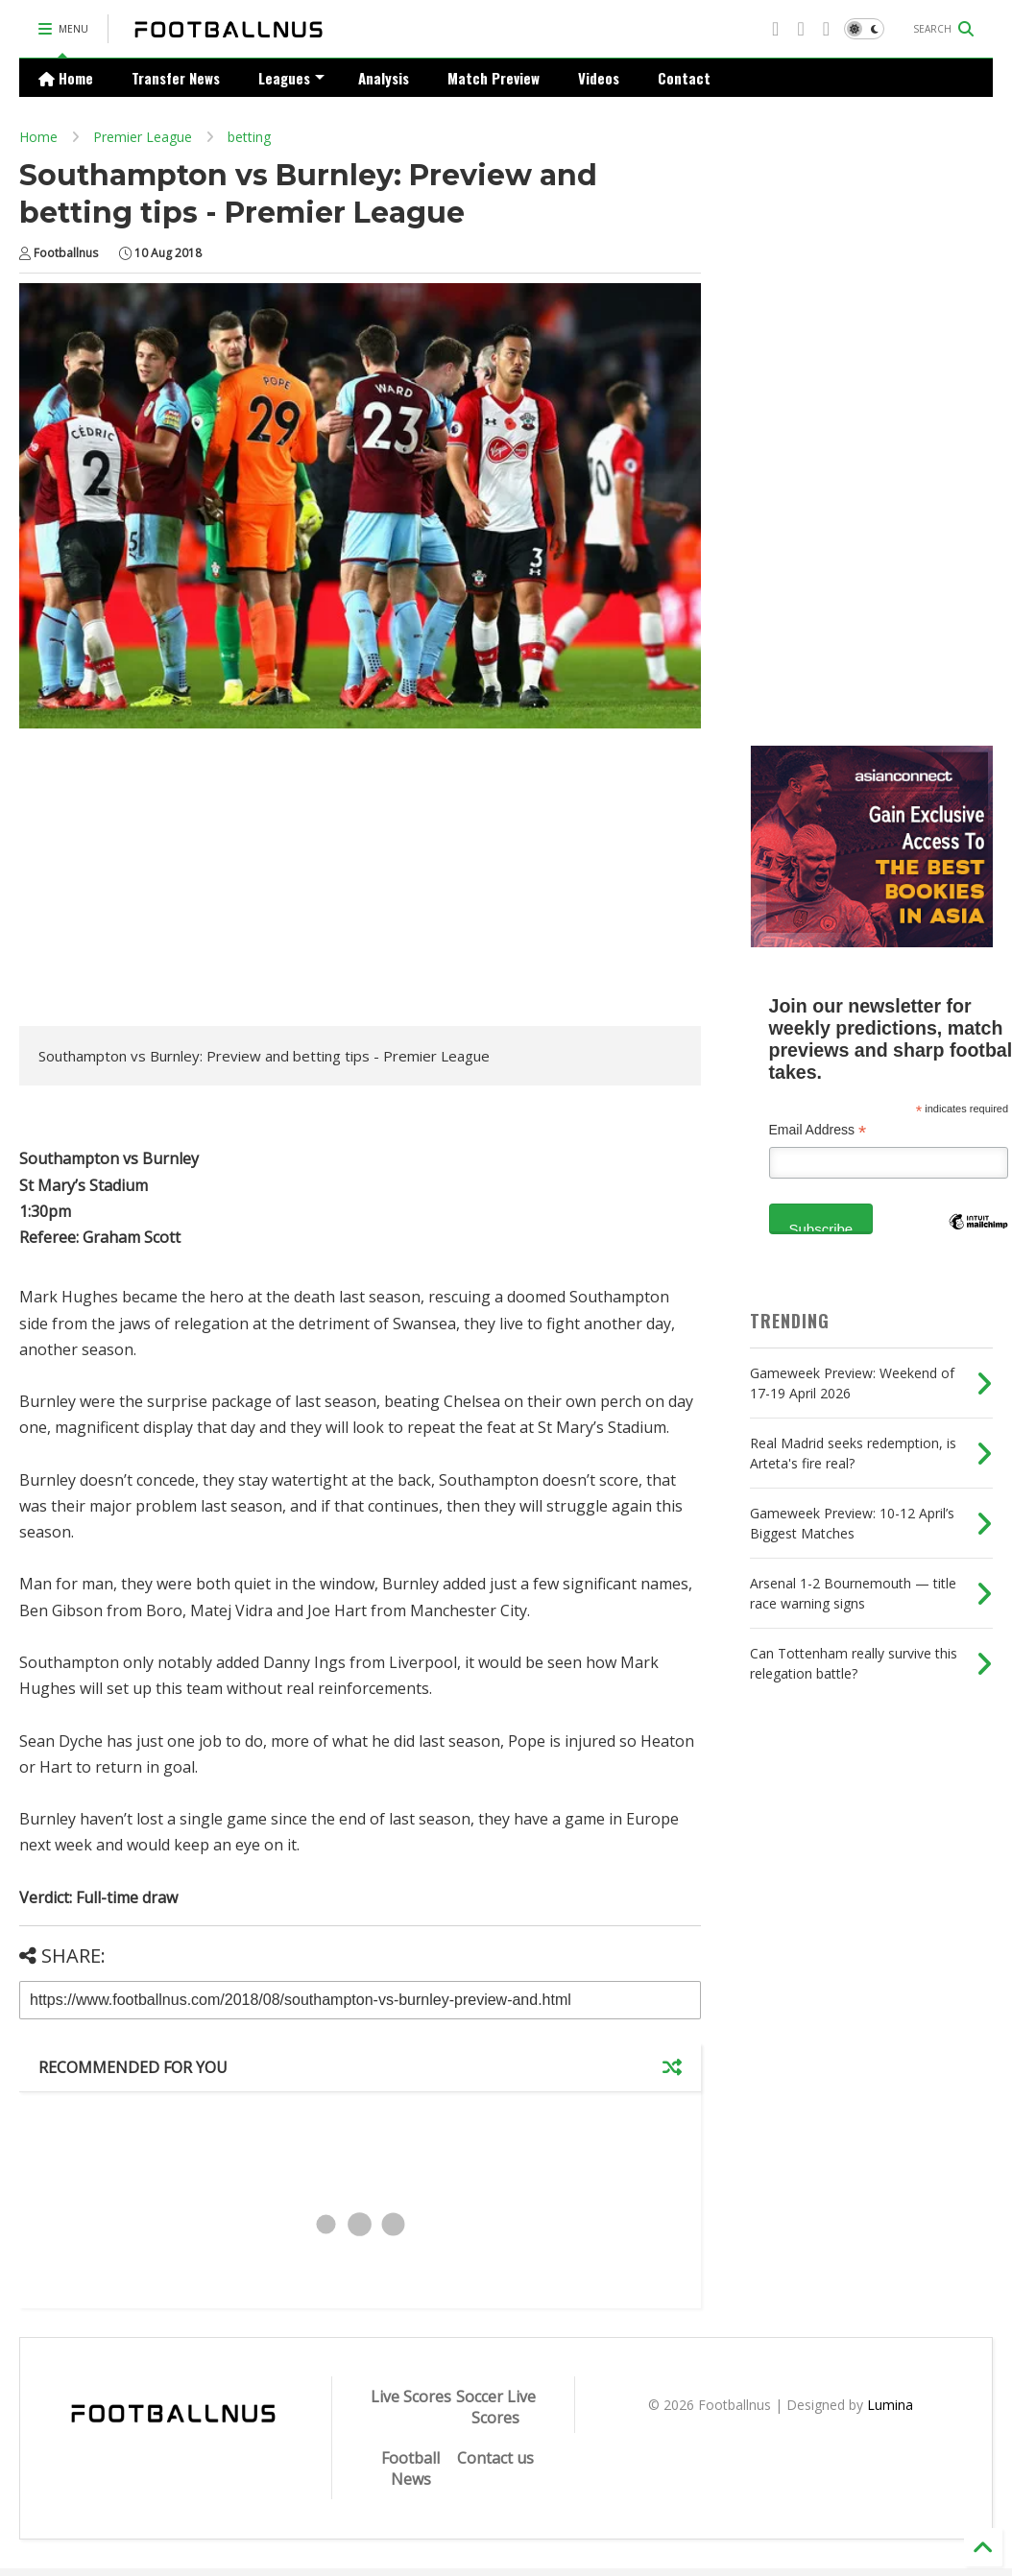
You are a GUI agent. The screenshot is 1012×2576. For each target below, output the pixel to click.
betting (249, 137)
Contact (684, 77)
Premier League (142, 137)
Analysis (383, 77)
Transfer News (176, 77)
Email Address (818, 1130)
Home (65, 77)
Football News (410, 2468)
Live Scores (411, 2396)
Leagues (291, 77)
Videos (598, 77)
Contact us (495, 2458)
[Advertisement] (180, 882)
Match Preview (493, 77)
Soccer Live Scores (496, 2407)
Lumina (890, 2405)
